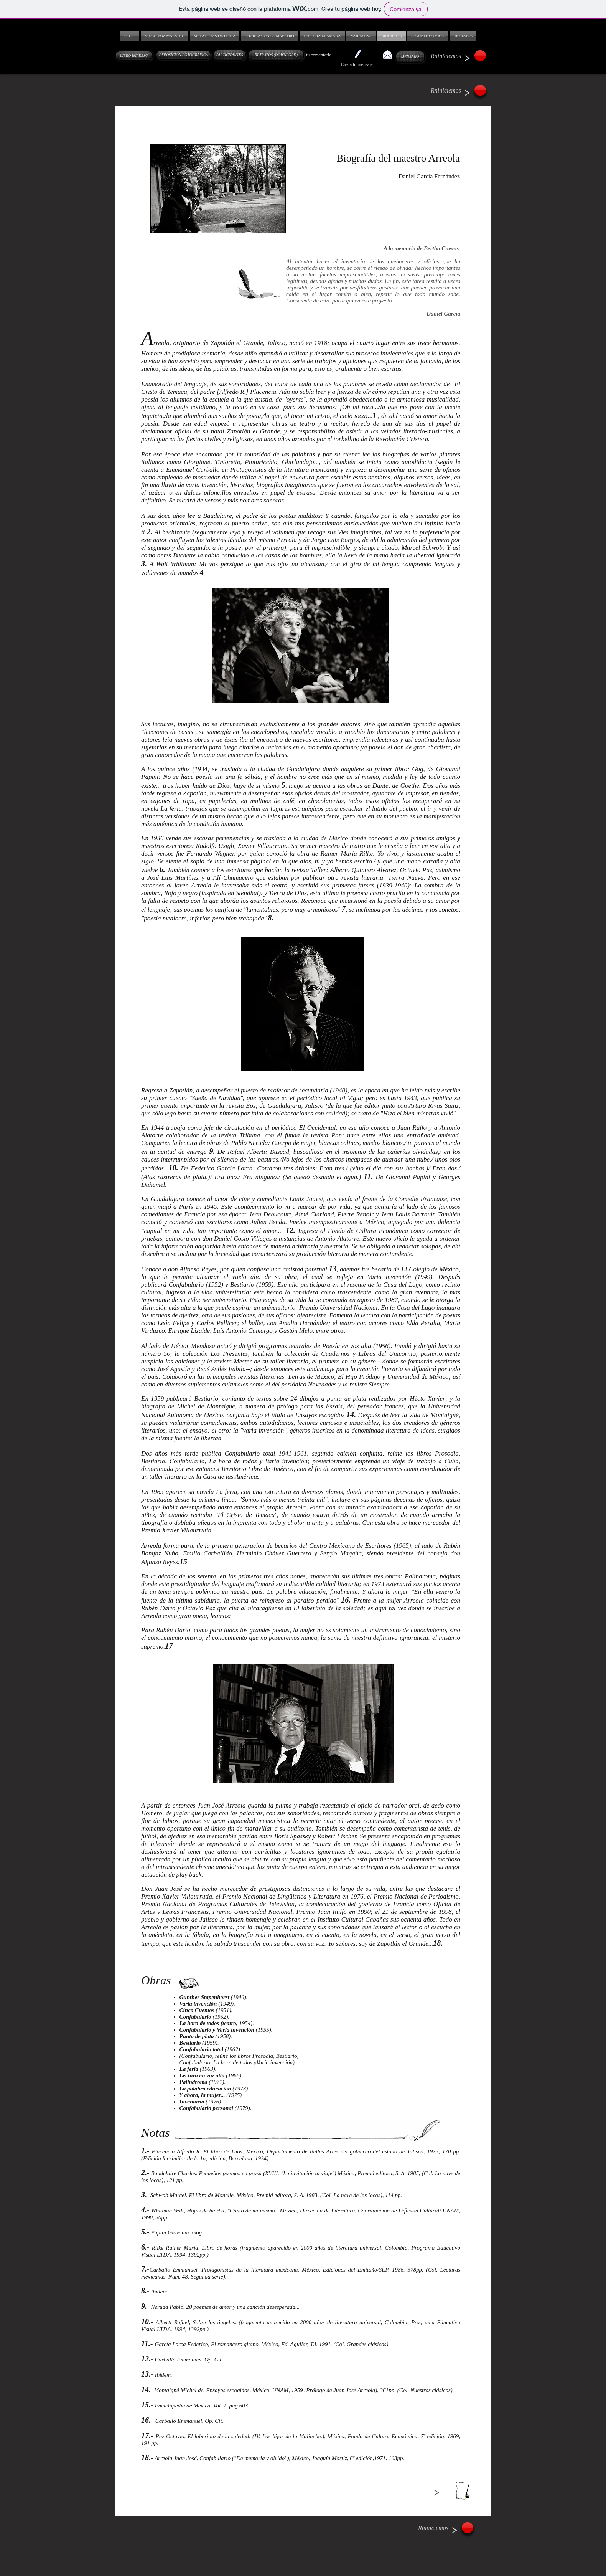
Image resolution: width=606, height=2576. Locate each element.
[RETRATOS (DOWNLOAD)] (276, 55)
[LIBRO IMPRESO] (134, 56)
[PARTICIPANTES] (229, 55)
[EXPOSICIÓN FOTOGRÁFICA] (183, 55)
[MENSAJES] (410, 57)
